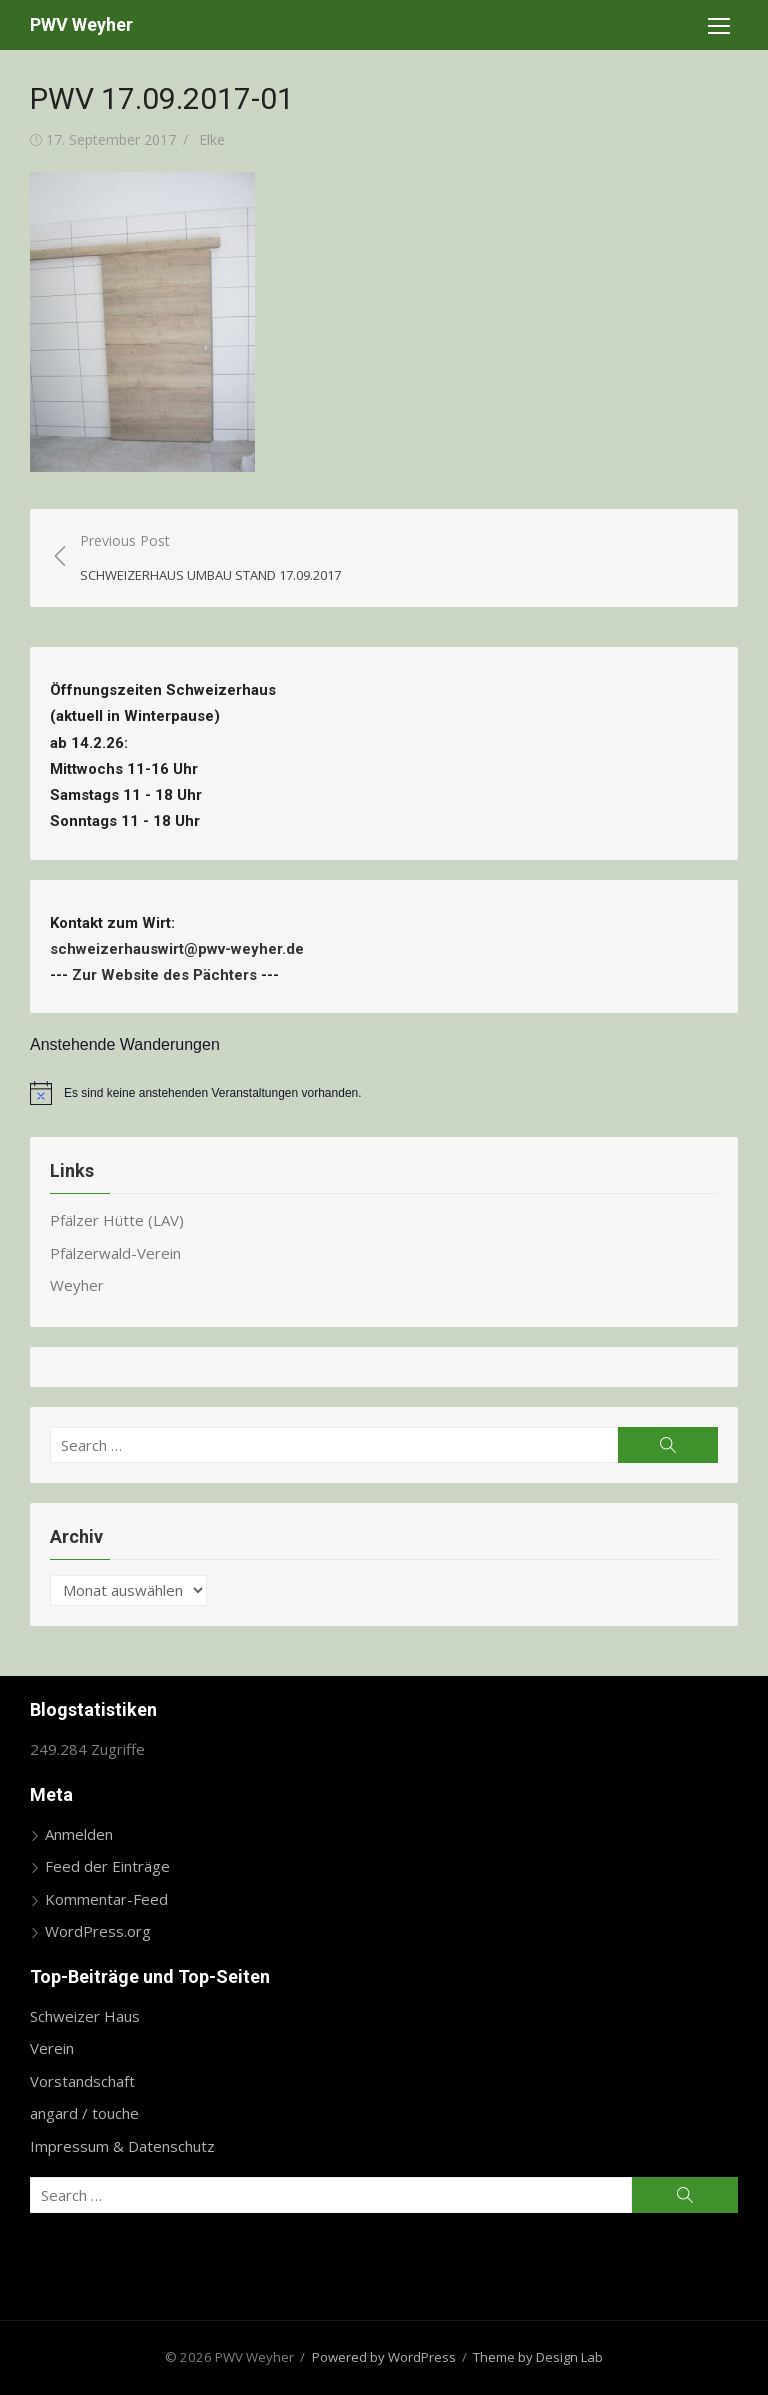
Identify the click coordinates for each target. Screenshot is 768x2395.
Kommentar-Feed (106, 1899)
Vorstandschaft (82, 2081)
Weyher (77, 1285)
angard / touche (84, 2113)
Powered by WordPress (384, 2357)
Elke (212, 139)
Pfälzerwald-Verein (115, 1253)
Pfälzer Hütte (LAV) (117, 1220)
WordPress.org (98, 1931)
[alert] (384, 1093)
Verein (52, 2048)
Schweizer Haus (85, 2016)
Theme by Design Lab (538, 2357)
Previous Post (210, 558)
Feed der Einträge (107, 1866)
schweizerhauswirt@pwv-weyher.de (181, 949)
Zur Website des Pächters (164, 975)
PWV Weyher (81, 24)
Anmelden (79, 1834)
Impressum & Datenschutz (122, 2146)
